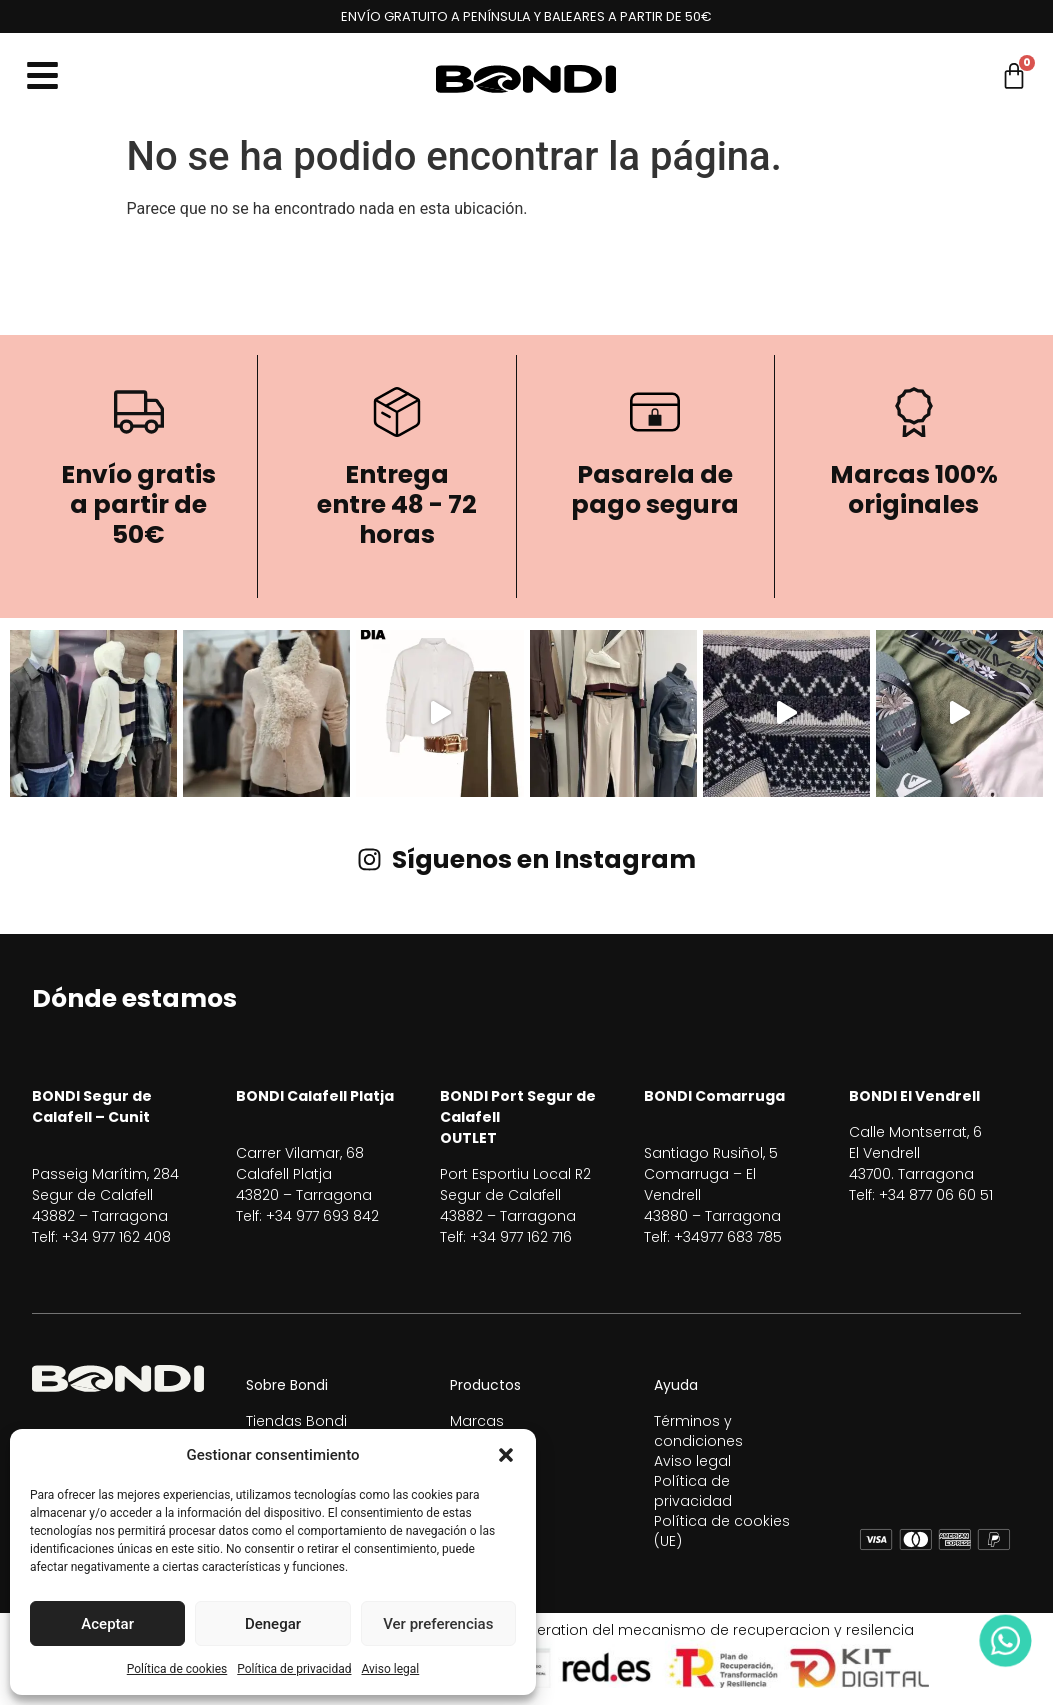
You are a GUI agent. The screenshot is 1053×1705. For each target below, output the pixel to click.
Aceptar (107, 1624)
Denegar (273, 1624)
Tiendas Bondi (296, 1421)
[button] (506, 1455)
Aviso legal (390, 1669)
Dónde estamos (134, 998)
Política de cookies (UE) (722, 1531)
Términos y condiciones (698, 1431)
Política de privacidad (294, 1669)
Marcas (477, 1421)
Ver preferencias (438, 1624)
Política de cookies (177, 1669)
